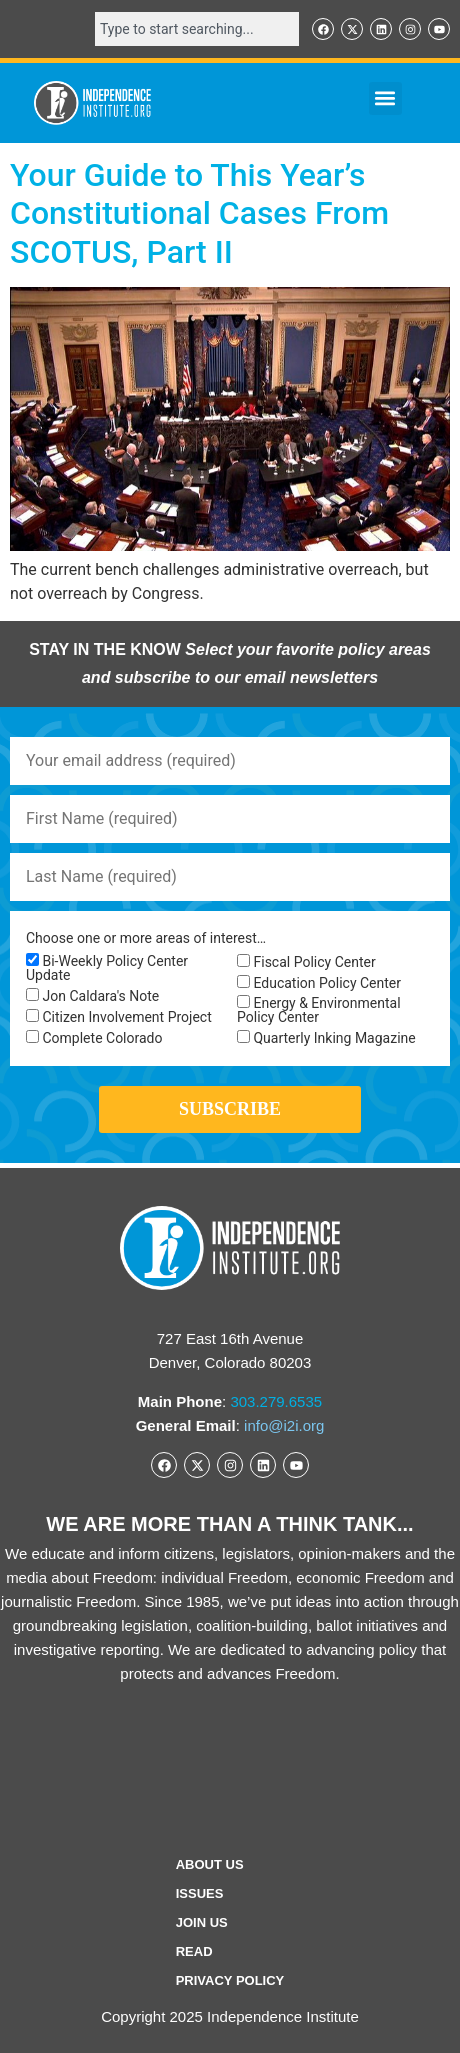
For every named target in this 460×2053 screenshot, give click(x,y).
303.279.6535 (276, 1401)
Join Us (202, 1922)
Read (194, 1951)
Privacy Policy (230, 1980)
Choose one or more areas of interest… (146, 938)
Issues (200, 1893)
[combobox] (197, 29)
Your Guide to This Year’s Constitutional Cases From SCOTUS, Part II (199, 213)
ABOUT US (210, 1864)
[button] (385, 98)
